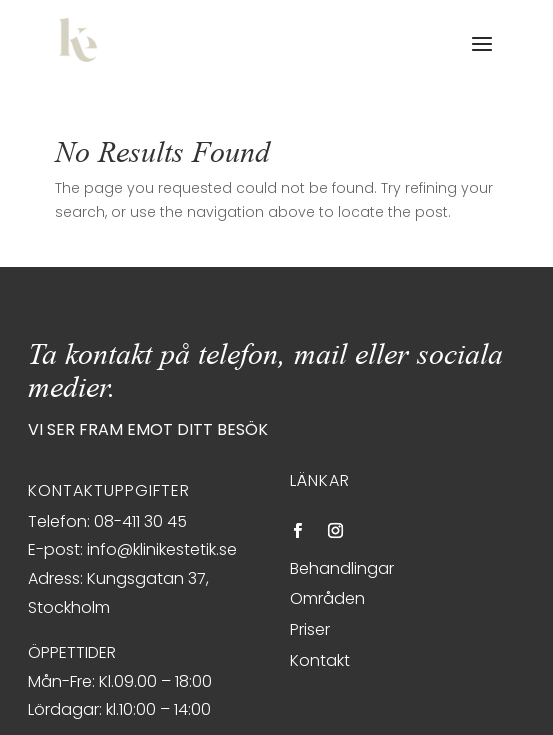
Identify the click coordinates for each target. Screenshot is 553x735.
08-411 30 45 (140, 521)
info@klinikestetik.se (162, 549)
